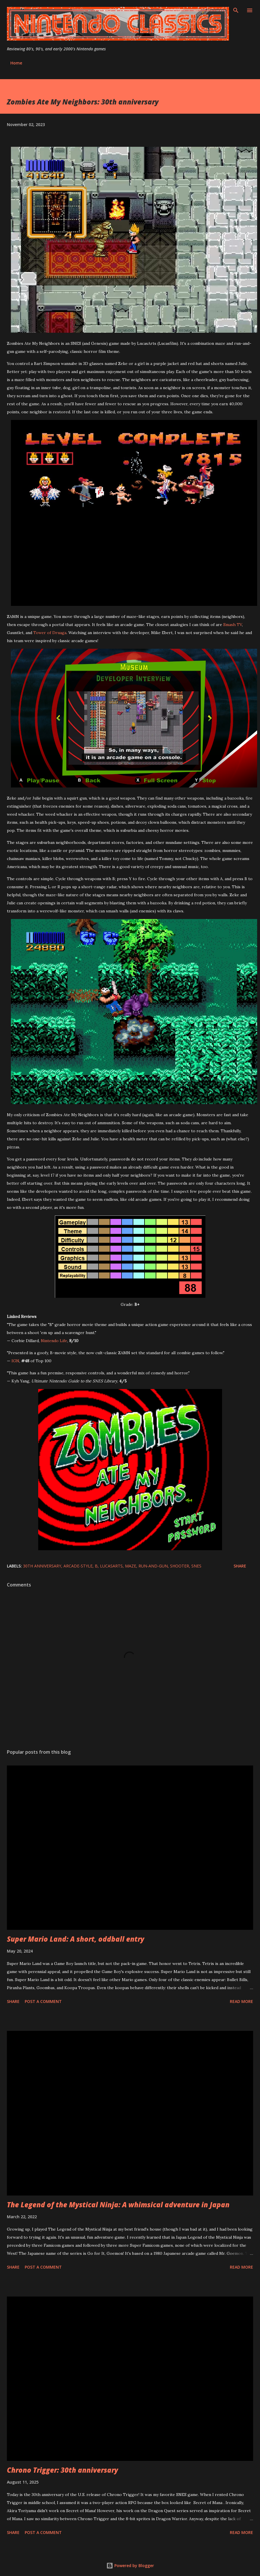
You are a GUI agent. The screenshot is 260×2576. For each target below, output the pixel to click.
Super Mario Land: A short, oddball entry (75, 1939)
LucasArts (111, 1566)
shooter (179, 1566)
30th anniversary (42, 1566)
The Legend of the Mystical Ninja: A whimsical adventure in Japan (118, 2204)
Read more (241, 2001)
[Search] (235, 10)
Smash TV (232, 624)
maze (130, 1566)
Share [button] (240, 1566)
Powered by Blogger (130, 2565)
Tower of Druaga (49, 632)
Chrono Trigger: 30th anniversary (62, 2470)
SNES (196, 1566)
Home (16, 63)
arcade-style (78, 1566)
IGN (15, 1360)
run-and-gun (153, 1566)
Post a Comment (43, 2001)
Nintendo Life (54, 1340)
